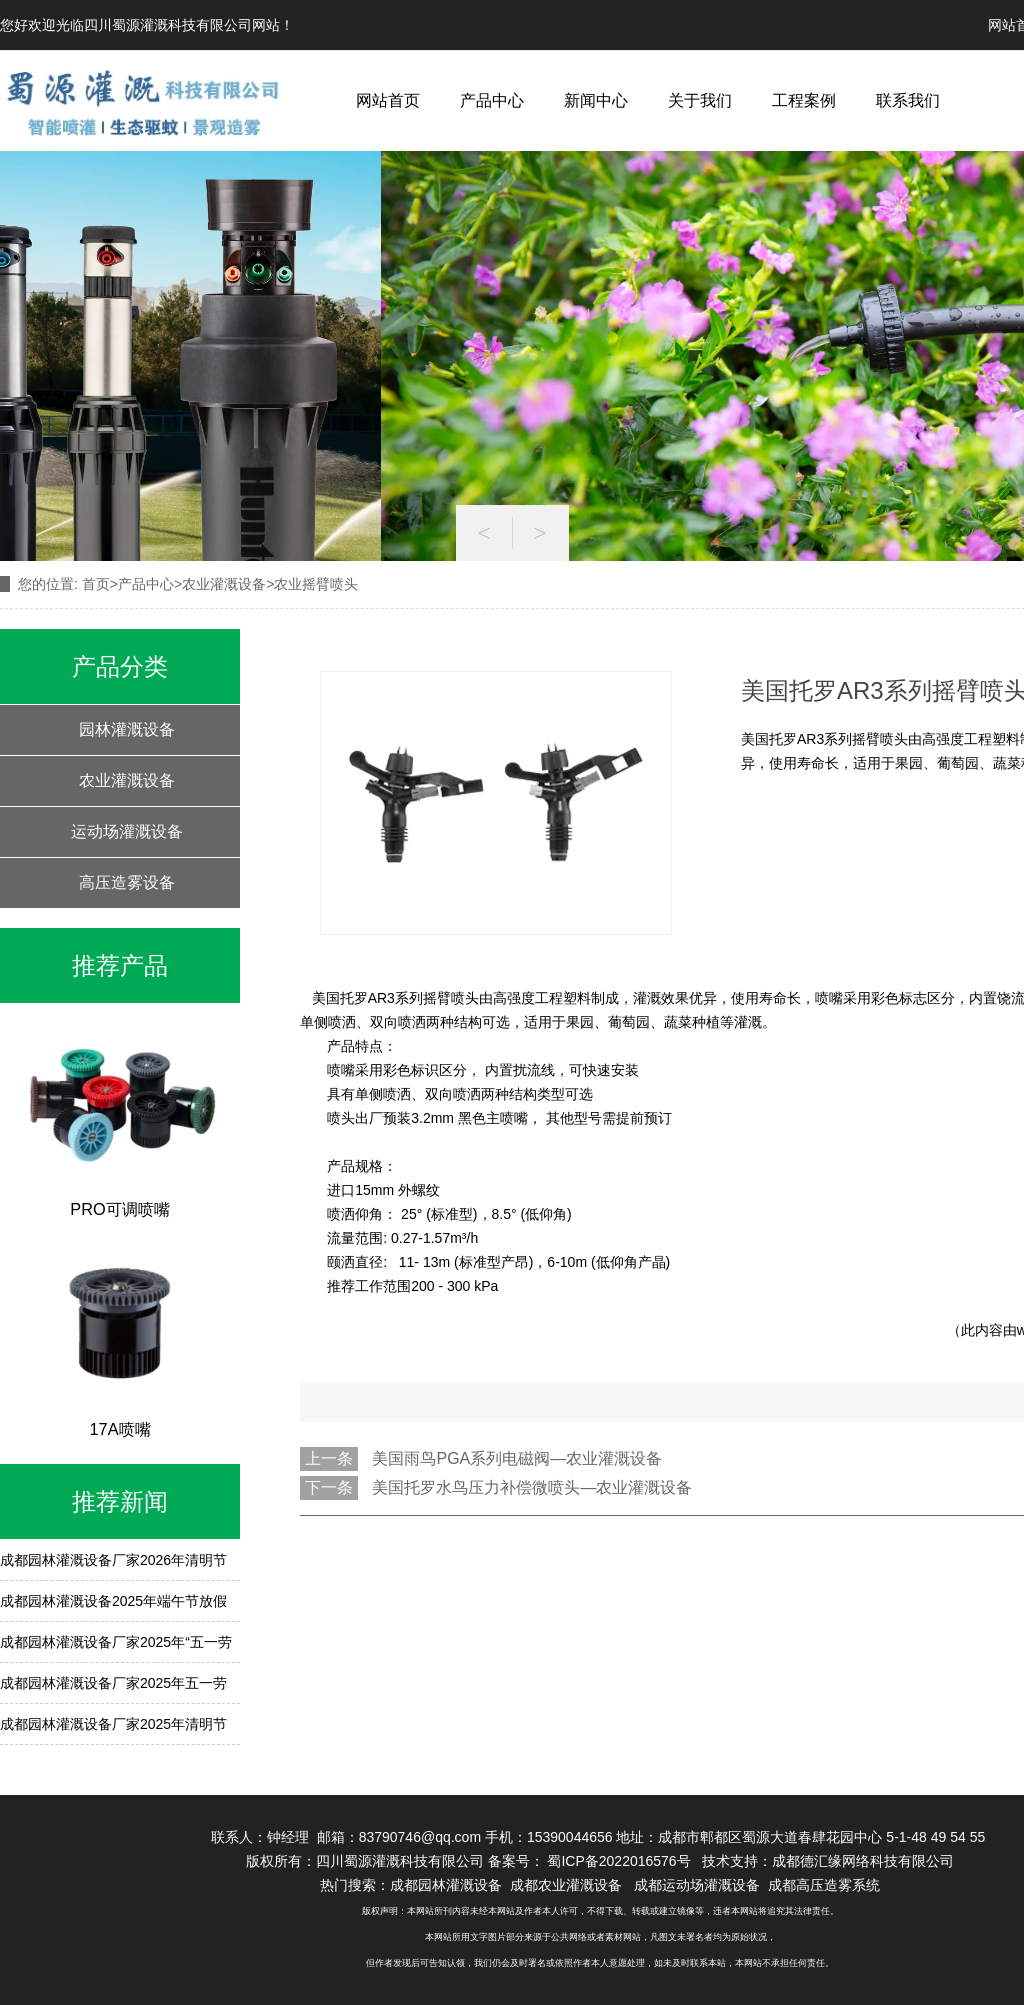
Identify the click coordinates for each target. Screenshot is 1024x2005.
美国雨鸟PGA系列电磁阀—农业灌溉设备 (517, 1458)
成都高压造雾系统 (824, 1885)
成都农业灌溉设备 (566, 1885)
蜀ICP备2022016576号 (620, 1861)
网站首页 (388, 100)
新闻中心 (596, 100)
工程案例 (804, 100)
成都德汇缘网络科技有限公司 (863, 1861)
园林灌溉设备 (127, 729)
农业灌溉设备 (224, 584)
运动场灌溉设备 (127, 831)
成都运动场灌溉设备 (697, 1885)
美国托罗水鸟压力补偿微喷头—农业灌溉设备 (532, 1487)
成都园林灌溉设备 (446, 1885)
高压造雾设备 (127, 882)
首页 (96, 584)
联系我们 (908, 100)
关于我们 (700, 100)
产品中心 (492, 100)
